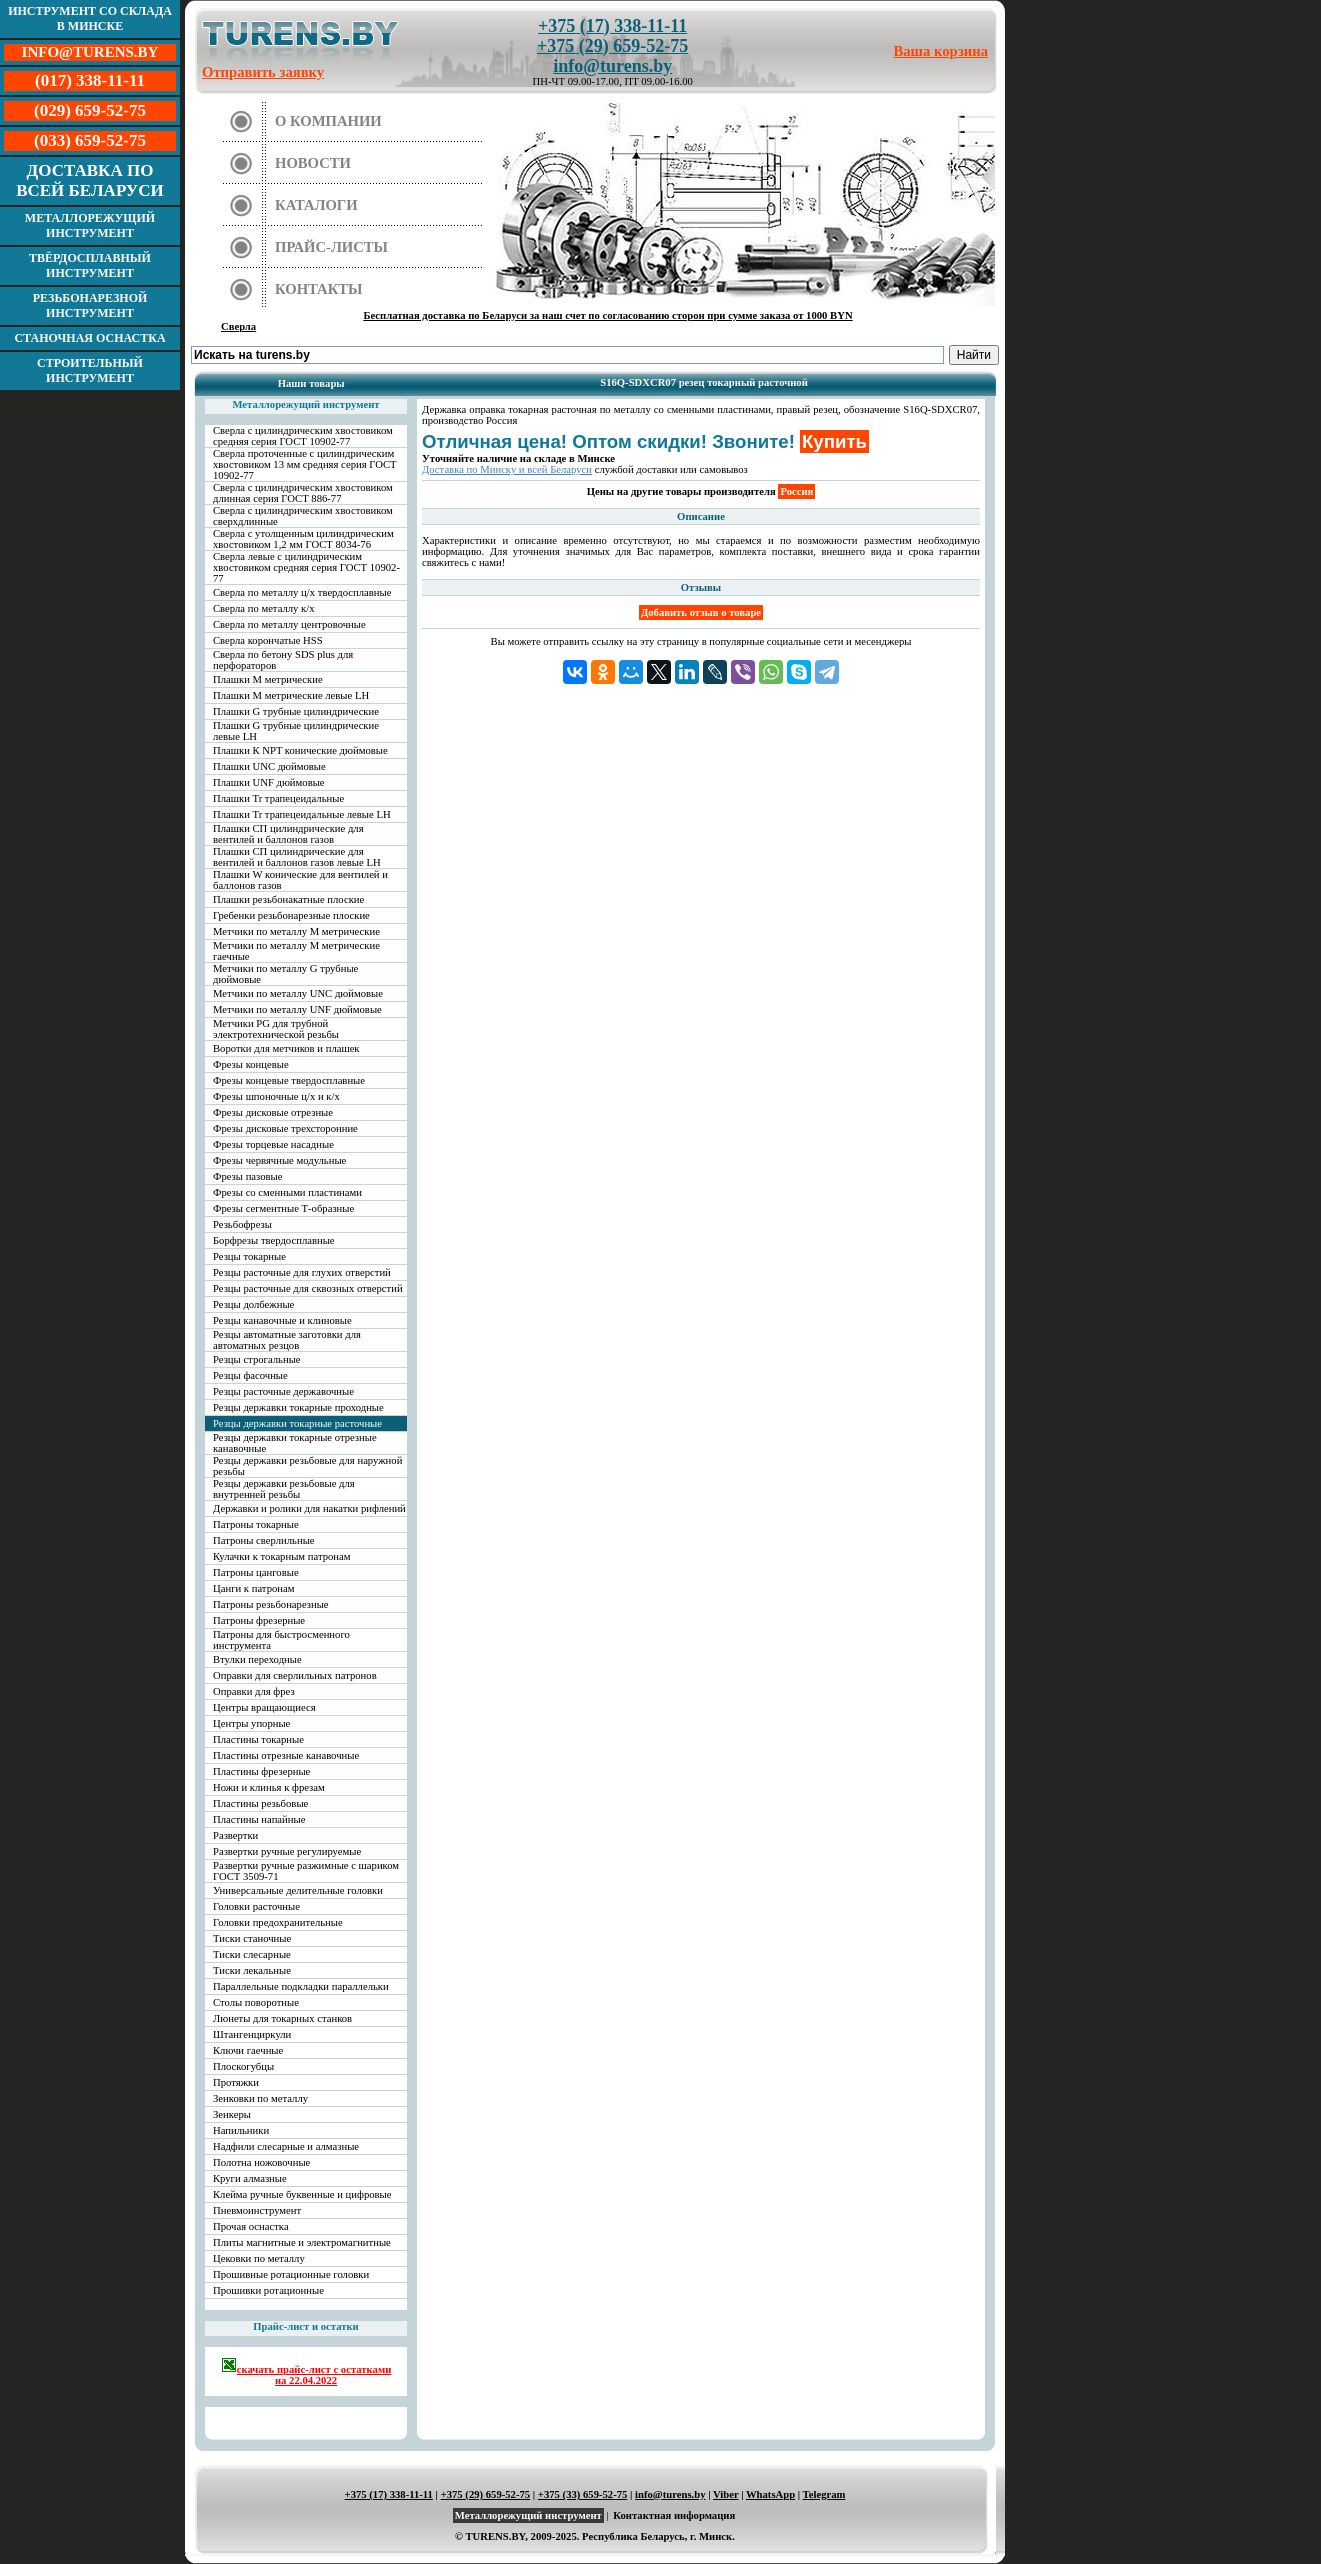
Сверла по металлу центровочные (289, 624)
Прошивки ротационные (268, 2290)
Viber (725, 2494)
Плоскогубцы (243, 2066)
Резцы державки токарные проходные (298, 1407)
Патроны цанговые (256, 1572)
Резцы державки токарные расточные (297, 1423)
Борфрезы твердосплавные (274, 1240)
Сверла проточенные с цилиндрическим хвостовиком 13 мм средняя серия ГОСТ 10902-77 (305, 464)
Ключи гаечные (248, 2050)
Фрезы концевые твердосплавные (289, 1080)
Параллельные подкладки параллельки (301, 1986)
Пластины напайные (259, 1819)
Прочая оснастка (251, 2226)
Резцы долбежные (253, 1304)
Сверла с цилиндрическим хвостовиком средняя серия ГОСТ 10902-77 (303, 436)
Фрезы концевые (251, 1064)
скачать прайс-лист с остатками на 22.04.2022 (306, 2371)
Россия (796, 491)
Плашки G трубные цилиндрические (296, 711)
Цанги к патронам (253, 1588)
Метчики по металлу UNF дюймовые (297, 1009)
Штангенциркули (252, 2034)
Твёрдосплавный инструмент (90, 265)
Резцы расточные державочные (283, 1391)
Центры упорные (251, 1723)
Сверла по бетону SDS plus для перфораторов (283, 660)
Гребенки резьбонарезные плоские (291, 915)
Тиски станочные (252, 1938)
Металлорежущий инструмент (90, 225)
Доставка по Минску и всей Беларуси (507, 469)
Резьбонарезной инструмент (90, 305)
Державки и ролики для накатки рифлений (309, 1508)
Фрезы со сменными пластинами (287, 1192)
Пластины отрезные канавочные (286, 1755)
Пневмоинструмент (257, 2210)
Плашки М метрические (268, 679)
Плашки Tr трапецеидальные (278, 798)
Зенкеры (232, 2114)
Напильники (241, 2130)
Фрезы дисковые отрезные (273, 1112)
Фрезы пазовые (247, 1176)
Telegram (824, 2494)
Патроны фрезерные (259, 1620)
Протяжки (236, 2082)
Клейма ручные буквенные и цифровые (302, 2194)
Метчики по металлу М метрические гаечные (296, 951)
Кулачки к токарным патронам (282, 1556)
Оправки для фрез (254, 1691)
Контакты (319, 289)
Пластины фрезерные (261, 1771)
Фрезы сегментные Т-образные (283, 1208)
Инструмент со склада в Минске (90, 18)
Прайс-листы (331, 247)
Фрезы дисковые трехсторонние (285, 1128)
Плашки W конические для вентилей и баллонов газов (300, 880)
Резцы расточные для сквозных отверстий (308, 1288)
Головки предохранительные (278, 1922)
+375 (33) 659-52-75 (583, 2494)
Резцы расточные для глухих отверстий (302, 1272)
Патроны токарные (256, 1524)
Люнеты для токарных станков (282, 2018)
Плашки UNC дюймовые (269, 766)
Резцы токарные (249, 1256)
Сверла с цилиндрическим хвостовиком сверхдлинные (303, 516)
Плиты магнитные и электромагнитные (302, 2242)
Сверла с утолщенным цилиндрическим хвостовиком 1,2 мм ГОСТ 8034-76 (303, 539)
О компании (328, 121)
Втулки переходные (257, 1659)
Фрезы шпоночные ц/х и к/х (276, 1096)
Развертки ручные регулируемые (287, 1851)
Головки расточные (256, 1906)
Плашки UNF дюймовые (269, 782)
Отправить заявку (263, 72)
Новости (313, 163)
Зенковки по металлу (260, 2098)
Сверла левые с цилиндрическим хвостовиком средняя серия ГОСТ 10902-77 (306, 567)
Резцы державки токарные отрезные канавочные (295, 1443)
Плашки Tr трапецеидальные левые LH (302, 814)
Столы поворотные (256, 2002)
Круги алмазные (250, 2178)
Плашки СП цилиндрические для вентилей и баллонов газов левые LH (297, 857)
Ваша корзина (941, 51)
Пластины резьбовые (260, 1803)
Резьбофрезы (242, 1224)
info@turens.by (612, 66)
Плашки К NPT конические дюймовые (300, 750)
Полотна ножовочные (261, 2162)
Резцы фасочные (250, 1375)
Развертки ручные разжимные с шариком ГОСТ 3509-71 (306, 1871)
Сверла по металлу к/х (264, 608)
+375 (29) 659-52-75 (612, 46)
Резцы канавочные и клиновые (282, 1320)
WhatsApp (770, 2494)
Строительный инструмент (90, 370)
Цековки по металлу (259, 2258)
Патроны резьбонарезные (271, 1604)
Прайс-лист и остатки (306, 2326)
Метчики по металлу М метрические (296, 931)
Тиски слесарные (252, 1954)
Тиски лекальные (252, 1970)
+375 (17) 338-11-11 (612, 26)
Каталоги (316, 205)
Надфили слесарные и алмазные (286, 2146)
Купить (834, 441)
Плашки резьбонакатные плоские (288, 899)
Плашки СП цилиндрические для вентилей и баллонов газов (288, 834)
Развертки (235, 1835)
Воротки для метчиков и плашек (286, 1048)
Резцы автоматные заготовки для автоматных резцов (287, 1340)
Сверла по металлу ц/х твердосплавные (302, 592)
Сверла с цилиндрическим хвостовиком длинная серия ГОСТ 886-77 (303, 493)
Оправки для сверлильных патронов (295, 1675)
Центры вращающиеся (264, 1707)
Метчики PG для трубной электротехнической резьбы (276, 1029)
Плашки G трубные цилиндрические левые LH (296, 731)
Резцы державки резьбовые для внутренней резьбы (284, 1489)
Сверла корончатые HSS (268, 640)
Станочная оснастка (89, 338)
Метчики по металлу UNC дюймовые (298, 993)
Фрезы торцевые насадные (273, 1144)
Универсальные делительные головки (298, 1890)
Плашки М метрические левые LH (291, 695)
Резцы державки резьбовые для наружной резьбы (307, 1466)
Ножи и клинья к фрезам (269, 1787)
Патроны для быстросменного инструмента (281, 1640)
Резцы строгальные (257, 1359)
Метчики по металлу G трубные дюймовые (285, 974)
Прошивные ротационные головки (291, 2274)
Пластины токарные (258, 1739)
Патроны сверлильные (264, 1540)
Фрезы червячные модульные (279, 1160)
